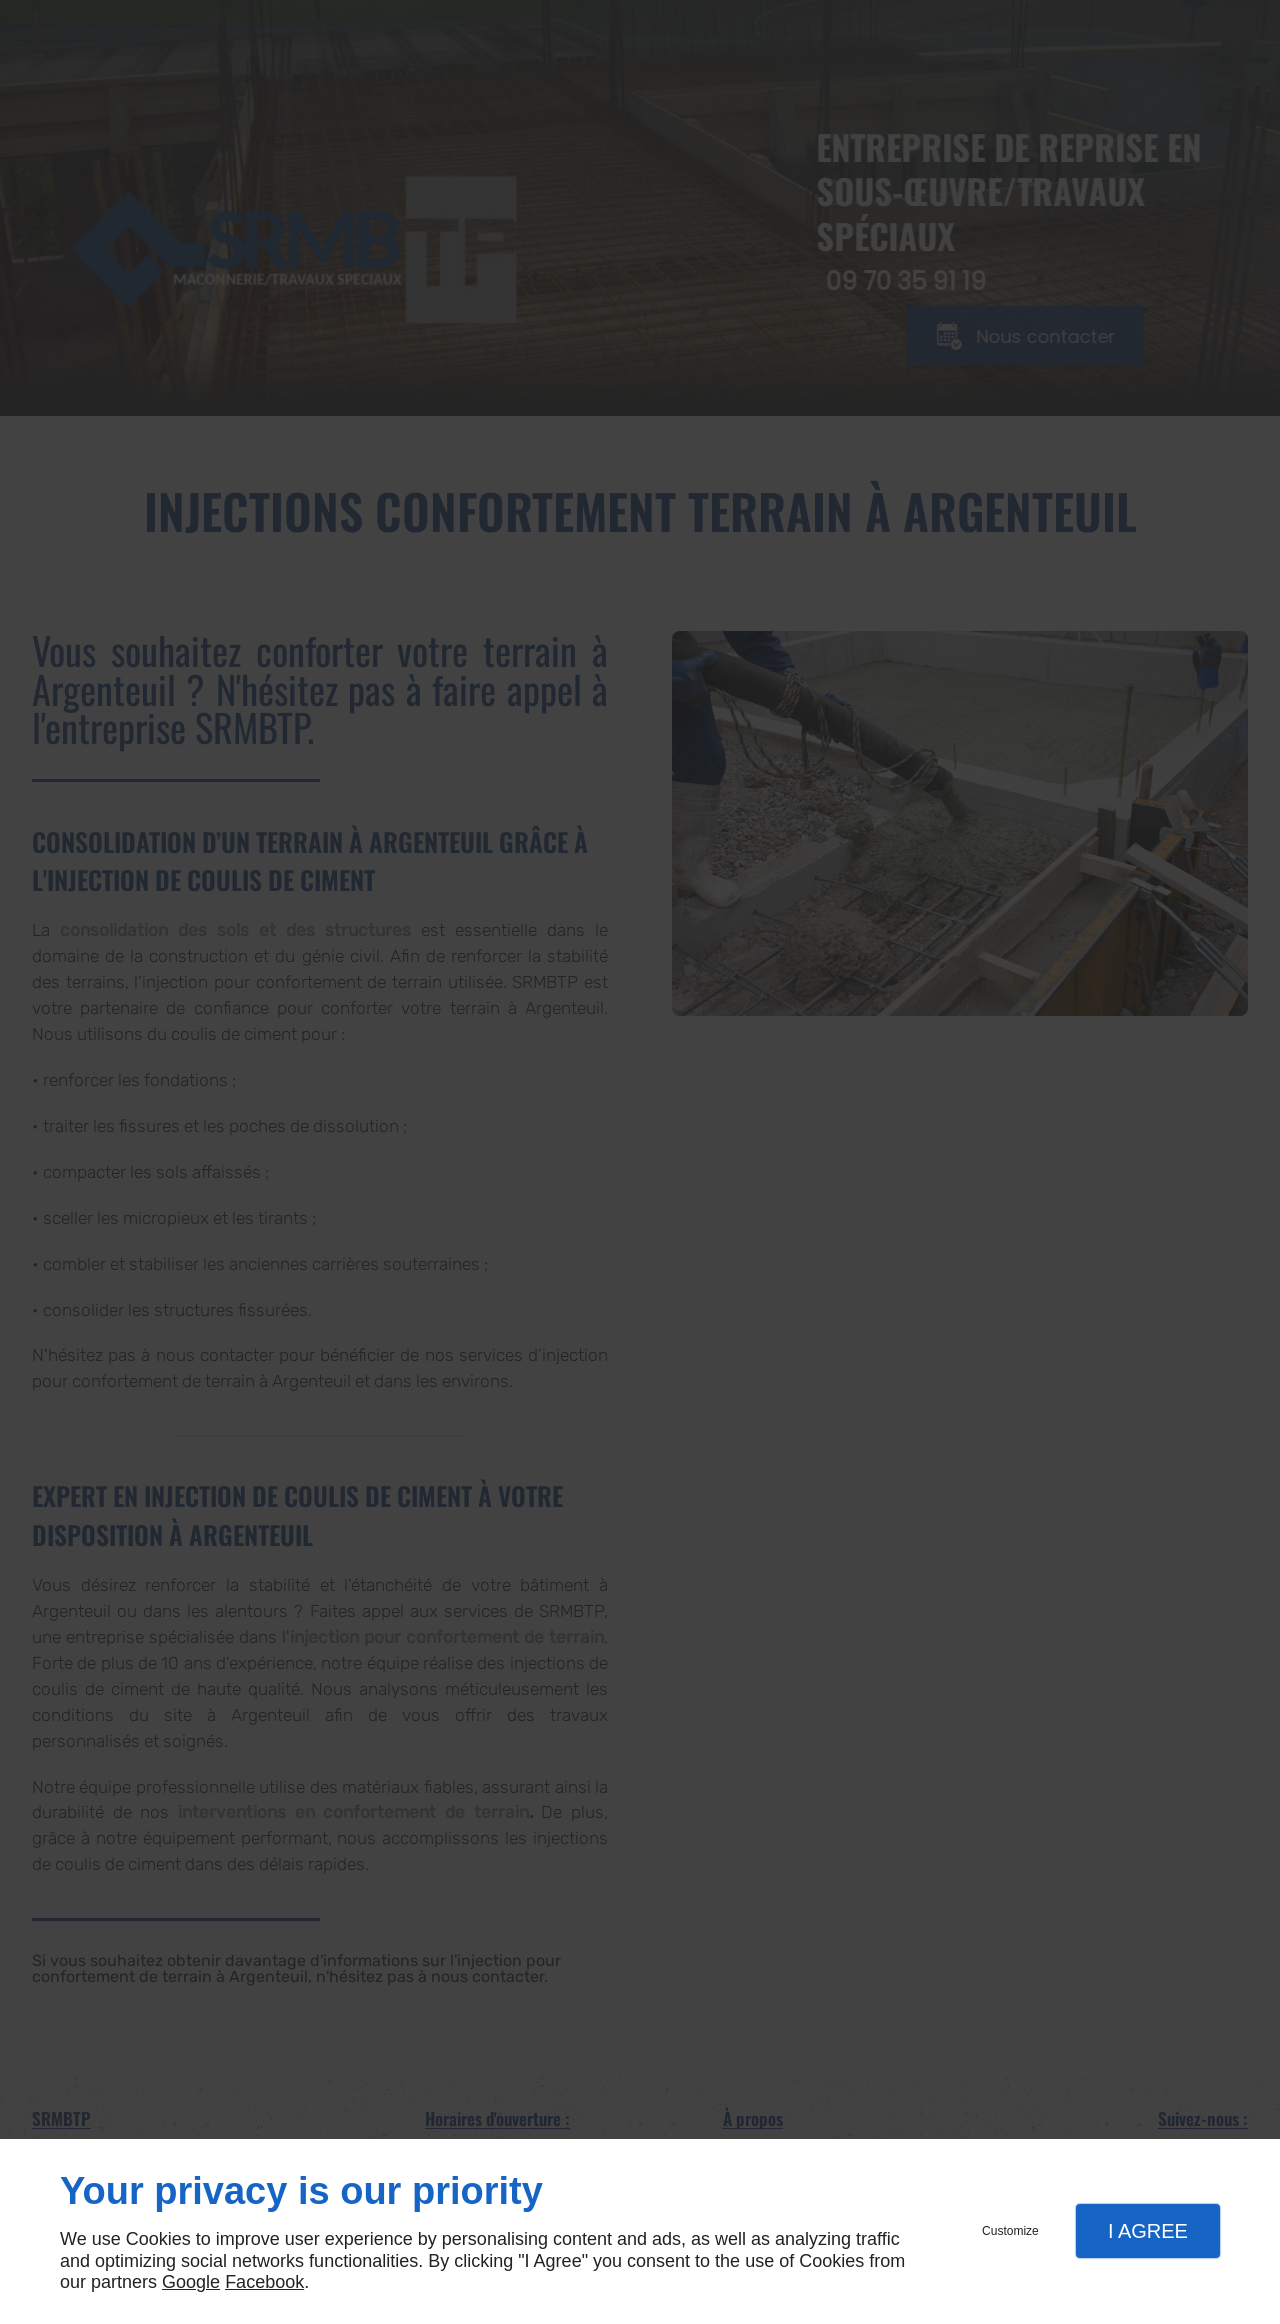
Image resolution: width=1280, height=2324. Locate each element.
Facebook (264, 2282)
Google (191, 2282)
